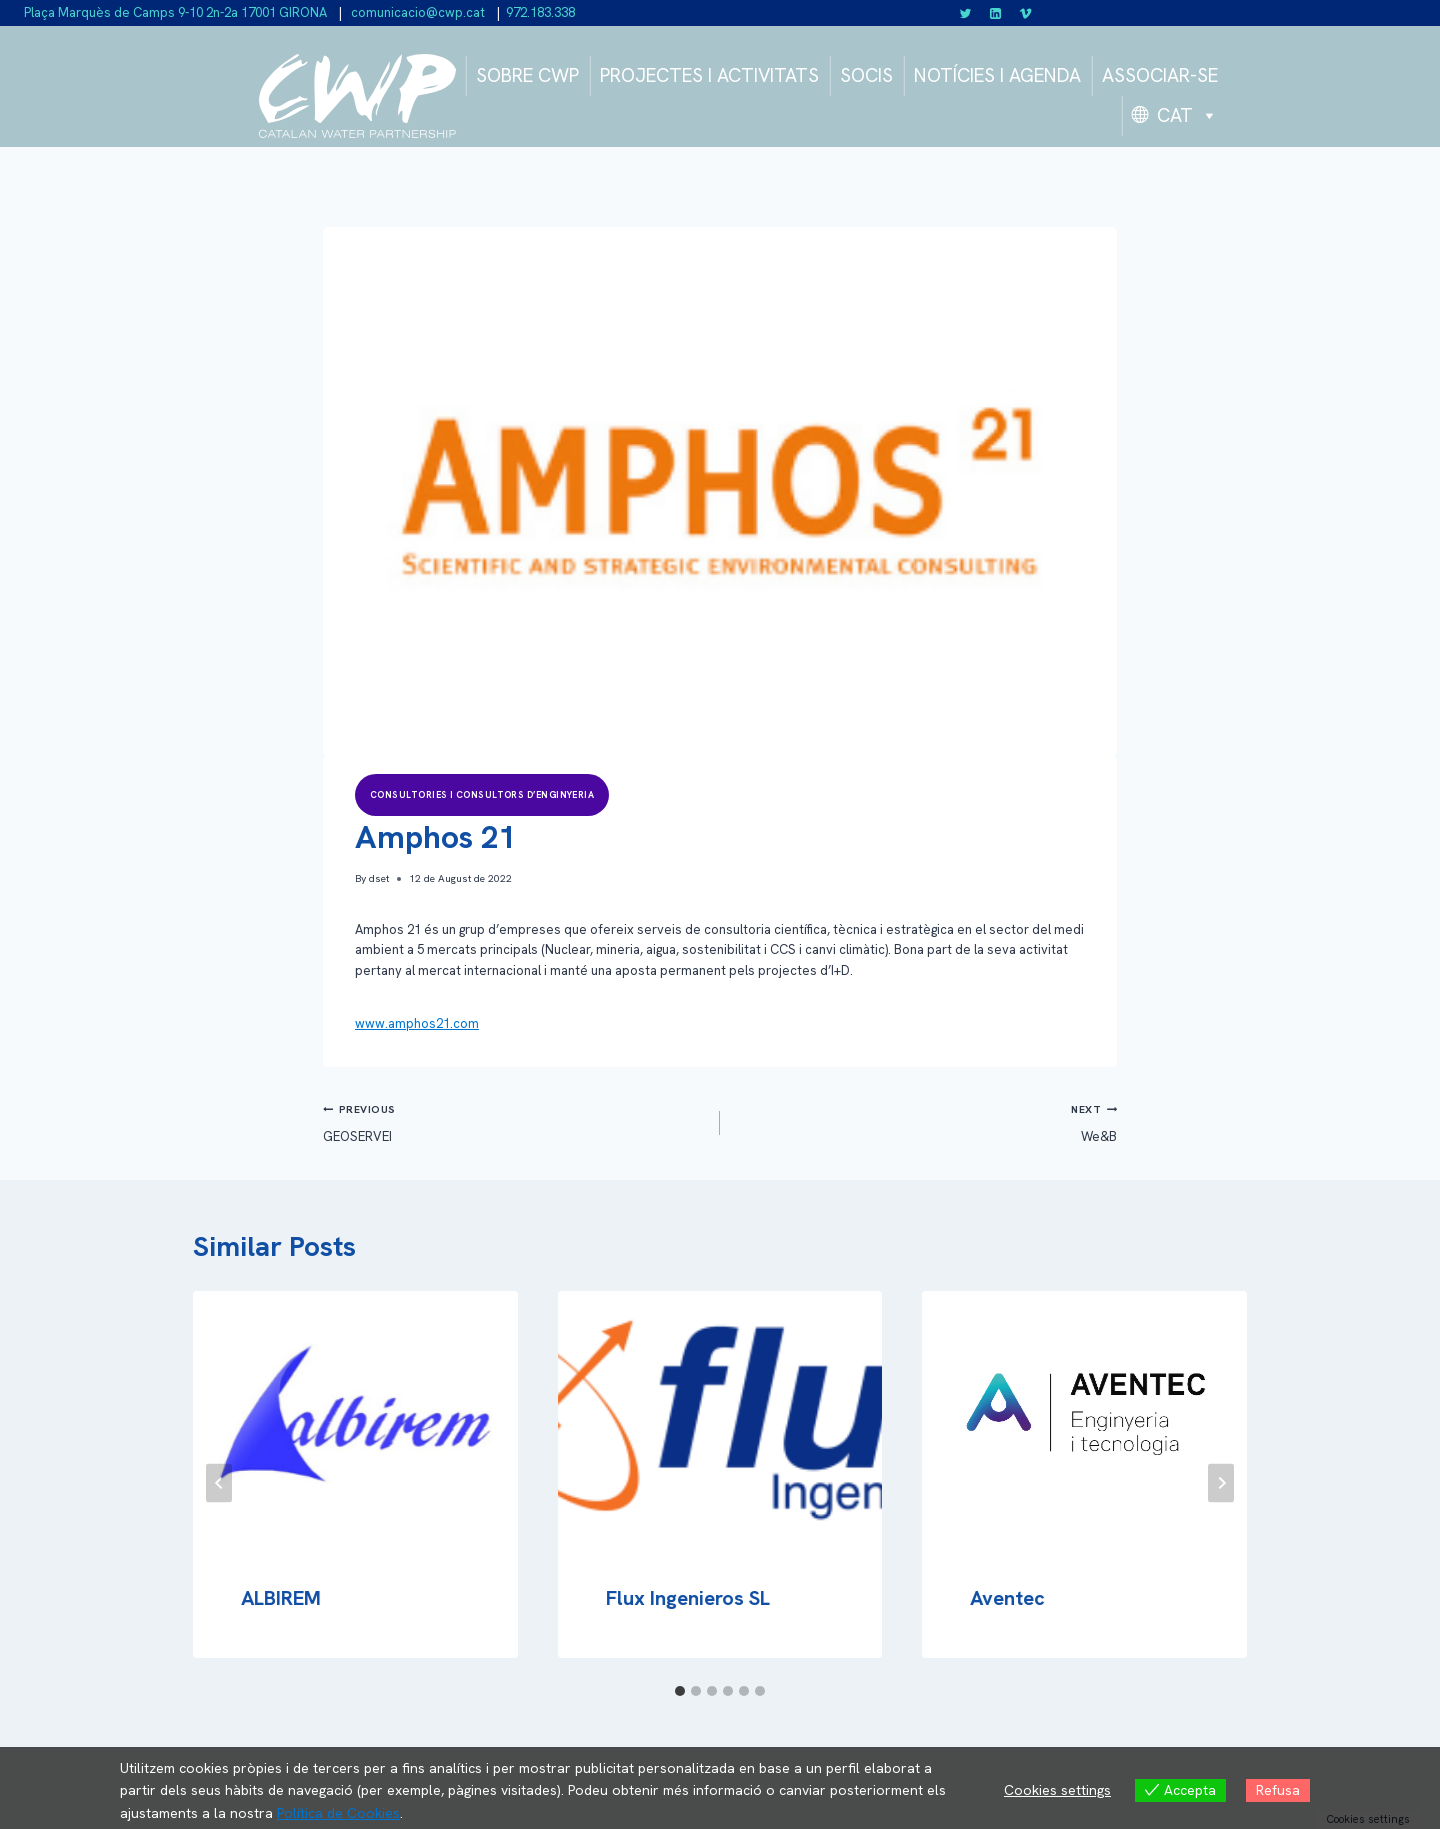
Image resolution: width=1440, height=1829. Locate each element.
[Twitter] (966, 13)
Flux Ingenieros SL (688, 1598)
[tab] (680, 1691)
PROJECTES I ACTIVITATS (709, 75)
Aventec (1007, 1598)
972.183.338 (540, 12)
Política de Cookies (338, 1813)
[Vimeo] (1025, 13)
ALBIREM (281, 1598)
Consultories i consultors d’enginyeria (482, 795)
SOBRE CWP (527, 75)
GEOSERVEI (515, 1121)
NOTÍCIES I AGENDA (997, 75)
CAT (1187, 116)
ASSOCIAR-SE (1160, 75)
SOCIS (866, 75)
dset (379, 878)
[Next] (1221, 1482)
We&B (925, 1121)
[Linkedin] (996, 13)
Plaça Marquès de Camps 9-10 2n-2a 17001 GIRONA (175, 12)
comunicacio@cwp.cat (416, 12)
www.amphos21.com (417, 1023)
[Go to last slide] (219, 1482)
